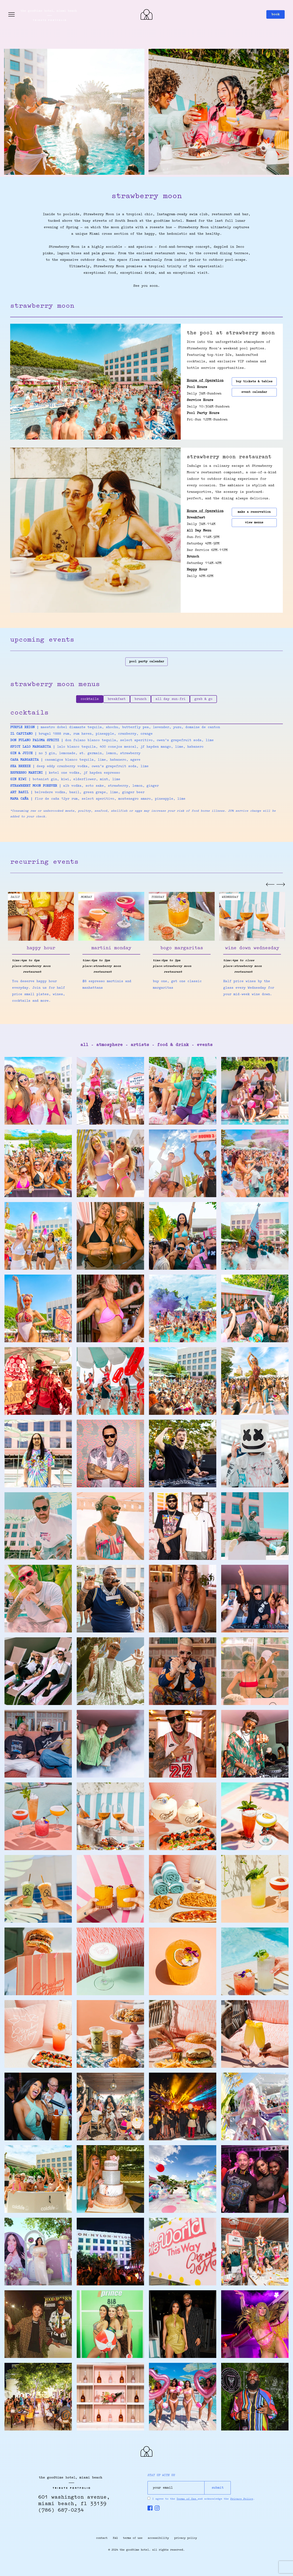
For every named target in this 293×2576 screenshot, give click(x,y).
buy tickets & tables (254, 381)
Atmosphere (109, 1045)
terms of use (132, 2538)
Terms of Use (187, 2499)
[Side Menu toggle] (11, 14)
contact (101, 2538)
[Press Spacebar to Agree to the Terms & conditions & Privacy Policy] (149, 2498)
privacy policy (185, 2538)
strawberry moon (147, 196)
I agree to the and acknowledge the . (203, 2499)
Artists (140, 1045)
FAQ (115, 2538)
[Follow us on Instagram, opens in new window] (157, 2509)
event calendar (254, 392)
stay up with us (161, 2475)
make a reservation (254, 512)
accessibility (158, 2538)
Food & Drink (173, 1045)
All (84, 1045)
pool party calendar (146, 661)
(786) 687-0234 (61, 2510)
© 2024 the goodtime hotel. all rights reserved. (146, 2550)
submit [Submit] (218, 2487)
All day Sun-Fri (170, 699)
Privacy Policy (241, 2499)
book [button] (275, 14)
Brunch (140, 699)
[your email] (176, 2488)
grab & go (203, 699)
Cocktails (89, 699)
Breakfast (117, 699)
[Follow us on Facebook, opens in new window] (150, 2509)
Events (205, 1045)
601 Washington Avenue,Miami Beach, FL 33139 (74, 2500)
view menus (254, 522)
